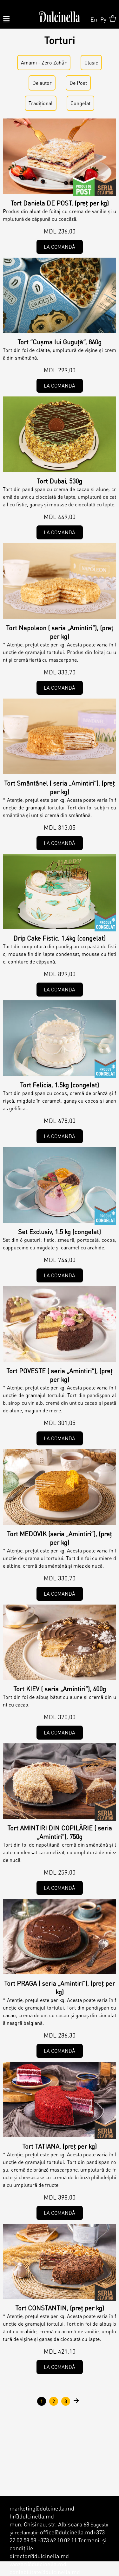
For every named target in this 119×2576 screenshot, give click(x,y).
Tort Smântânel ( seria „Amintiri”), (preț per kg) (59, 787)
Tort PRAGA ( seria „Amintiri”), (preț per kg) (59, 1987)
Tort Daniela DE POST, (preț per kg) (59, 203)
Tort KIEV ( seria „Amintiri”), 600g (59, 1689)
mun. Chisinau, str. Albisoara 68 (49, 2524)
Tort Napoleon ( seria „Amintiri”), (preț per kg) (59, 632)
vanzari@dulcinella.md (38, 2563)
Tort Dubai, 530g (59, 481)
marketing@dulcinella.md (42, 2508)
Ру (103, 19)
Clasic (91, 62)
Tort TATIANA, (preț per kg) (59, 2146)
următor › (76, 2401)
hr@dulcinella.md (32, 2516)
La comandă (59, 246)
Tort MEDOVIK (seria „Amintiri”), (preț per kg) (59, 1538)
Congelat (80, 103)
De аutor (42, 82)
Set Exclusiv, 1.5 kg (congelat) (59, 1231)
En (93, 19)
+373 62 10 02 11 (57, 2540)
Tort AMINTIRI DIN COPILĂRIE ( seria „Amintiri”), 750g (59, 1832)
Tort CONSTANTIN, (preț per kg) (59, 2308)
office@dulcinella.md (66, 2532)
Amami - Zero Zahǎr (44, 62)
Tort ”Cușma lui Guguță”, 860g (59, 342)
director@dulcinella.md (39, 2555)
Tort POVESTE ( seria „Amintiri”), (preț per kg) (59, 1375)
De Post (78, 82)
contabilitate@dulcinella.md (45, 2571)
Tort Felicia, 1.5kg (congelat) (59, 1085)
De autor (105, 186)
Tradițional (41, 103)
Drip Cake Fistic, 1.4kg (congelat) (59, 938)
